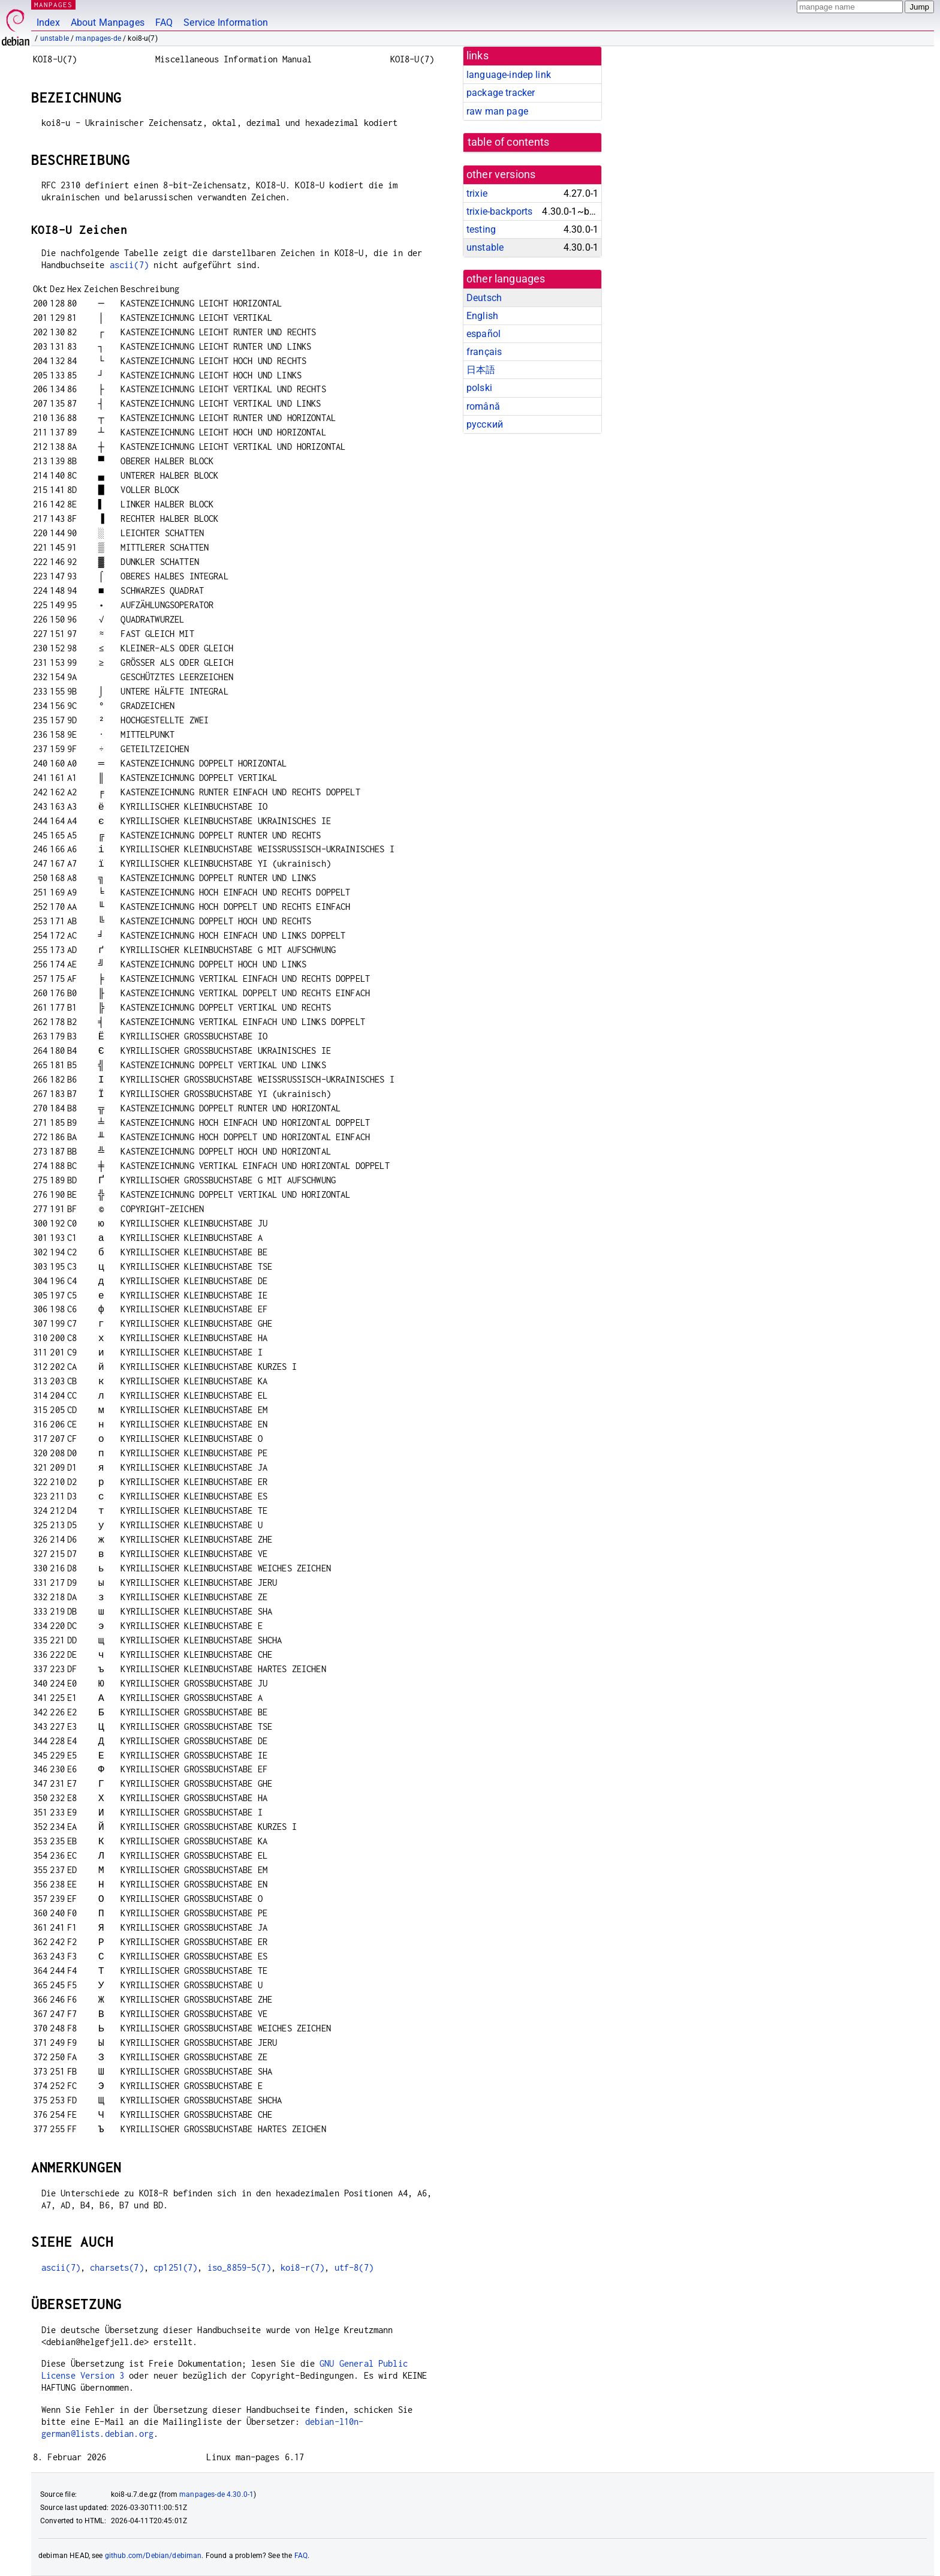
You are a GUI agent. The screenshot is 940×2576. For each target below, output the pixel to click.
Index (48, 22)
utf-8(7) (354, 2267)
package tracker (500, 92)
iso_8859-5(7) (239, 2267)
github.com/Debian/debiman (153, 2555)
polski (479, 387)
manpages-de (98, 38)
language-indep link (508, 74)
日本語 (480, 369)
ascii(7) (129, 265)
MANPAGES (53, 4)
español (483, 333)
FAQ (164, 22)
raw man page (497, 111)
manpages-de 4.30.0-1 (216, 2494)
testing (481, 229)
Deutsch (484, 297)
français (484, 351)
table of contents (509, 142)
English (482, 315)
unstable (54, 38)
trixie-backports (499, 211)
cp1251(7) (175, 2267)
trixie (476, 193)
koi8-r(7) (302, 2267)
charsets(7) (117, 2267)
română (483, 406)
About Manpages (107, 22)
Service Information (225, 22)
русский (484, 424)
